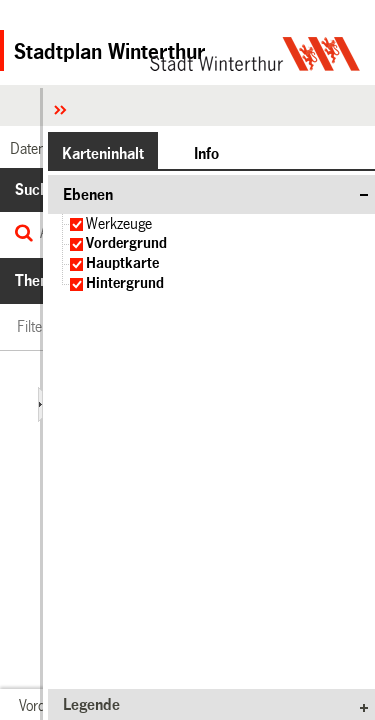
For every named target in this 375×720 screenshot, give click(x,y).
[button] (103, 153)
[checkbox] (76, 224)
